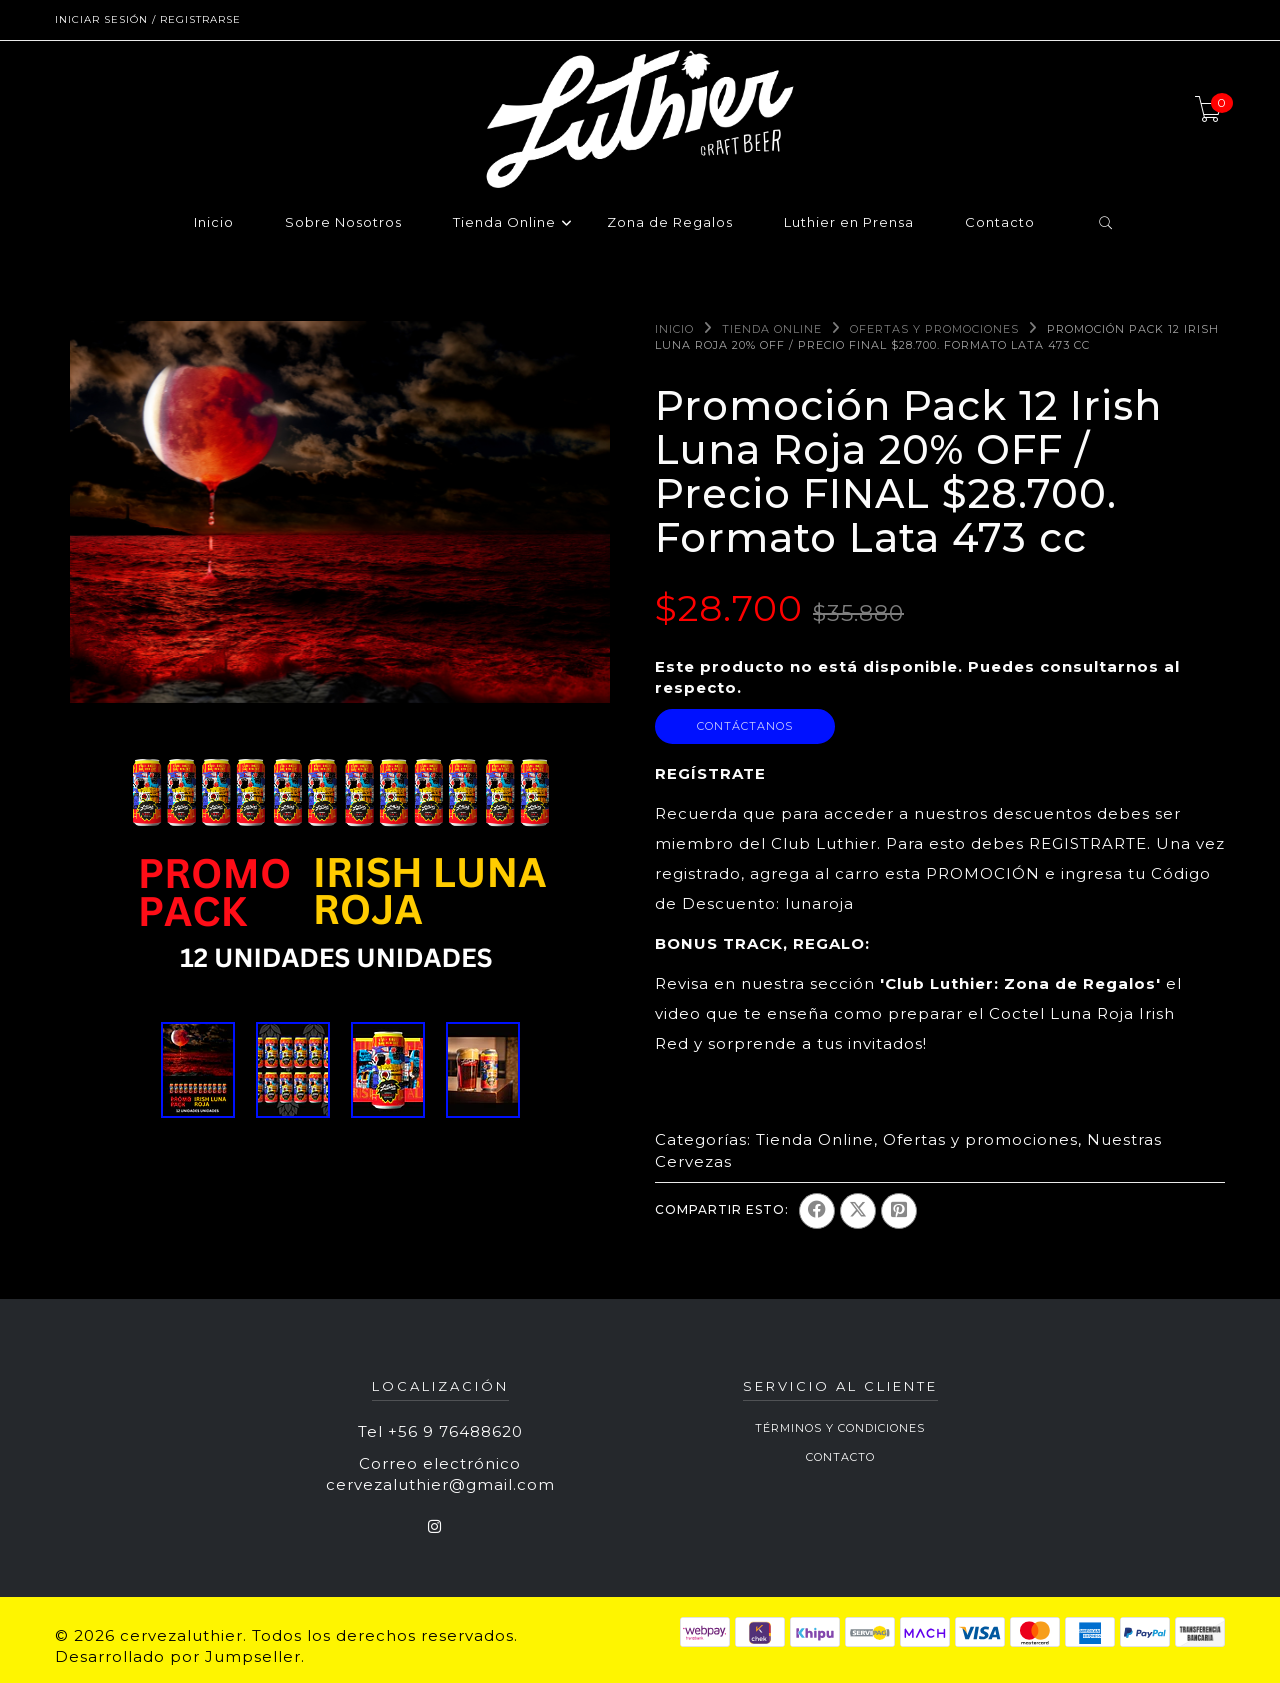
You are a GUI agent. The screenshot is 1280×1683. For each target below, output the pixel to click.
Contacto (1000, 223)
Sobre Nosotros (343, 223)
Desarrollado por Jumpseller (178, 1656)
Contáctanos (745, 726)
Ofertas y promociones (934, 329)
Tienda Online (504, 223)
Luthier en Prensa (849, 223)
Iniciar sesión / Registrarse (148, 19)
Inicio (214, 223)
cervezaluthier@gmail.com (440, 1484)
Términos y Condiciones (840, 1428)
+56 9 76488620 (455, 1431)
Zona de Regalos (670, 223)
